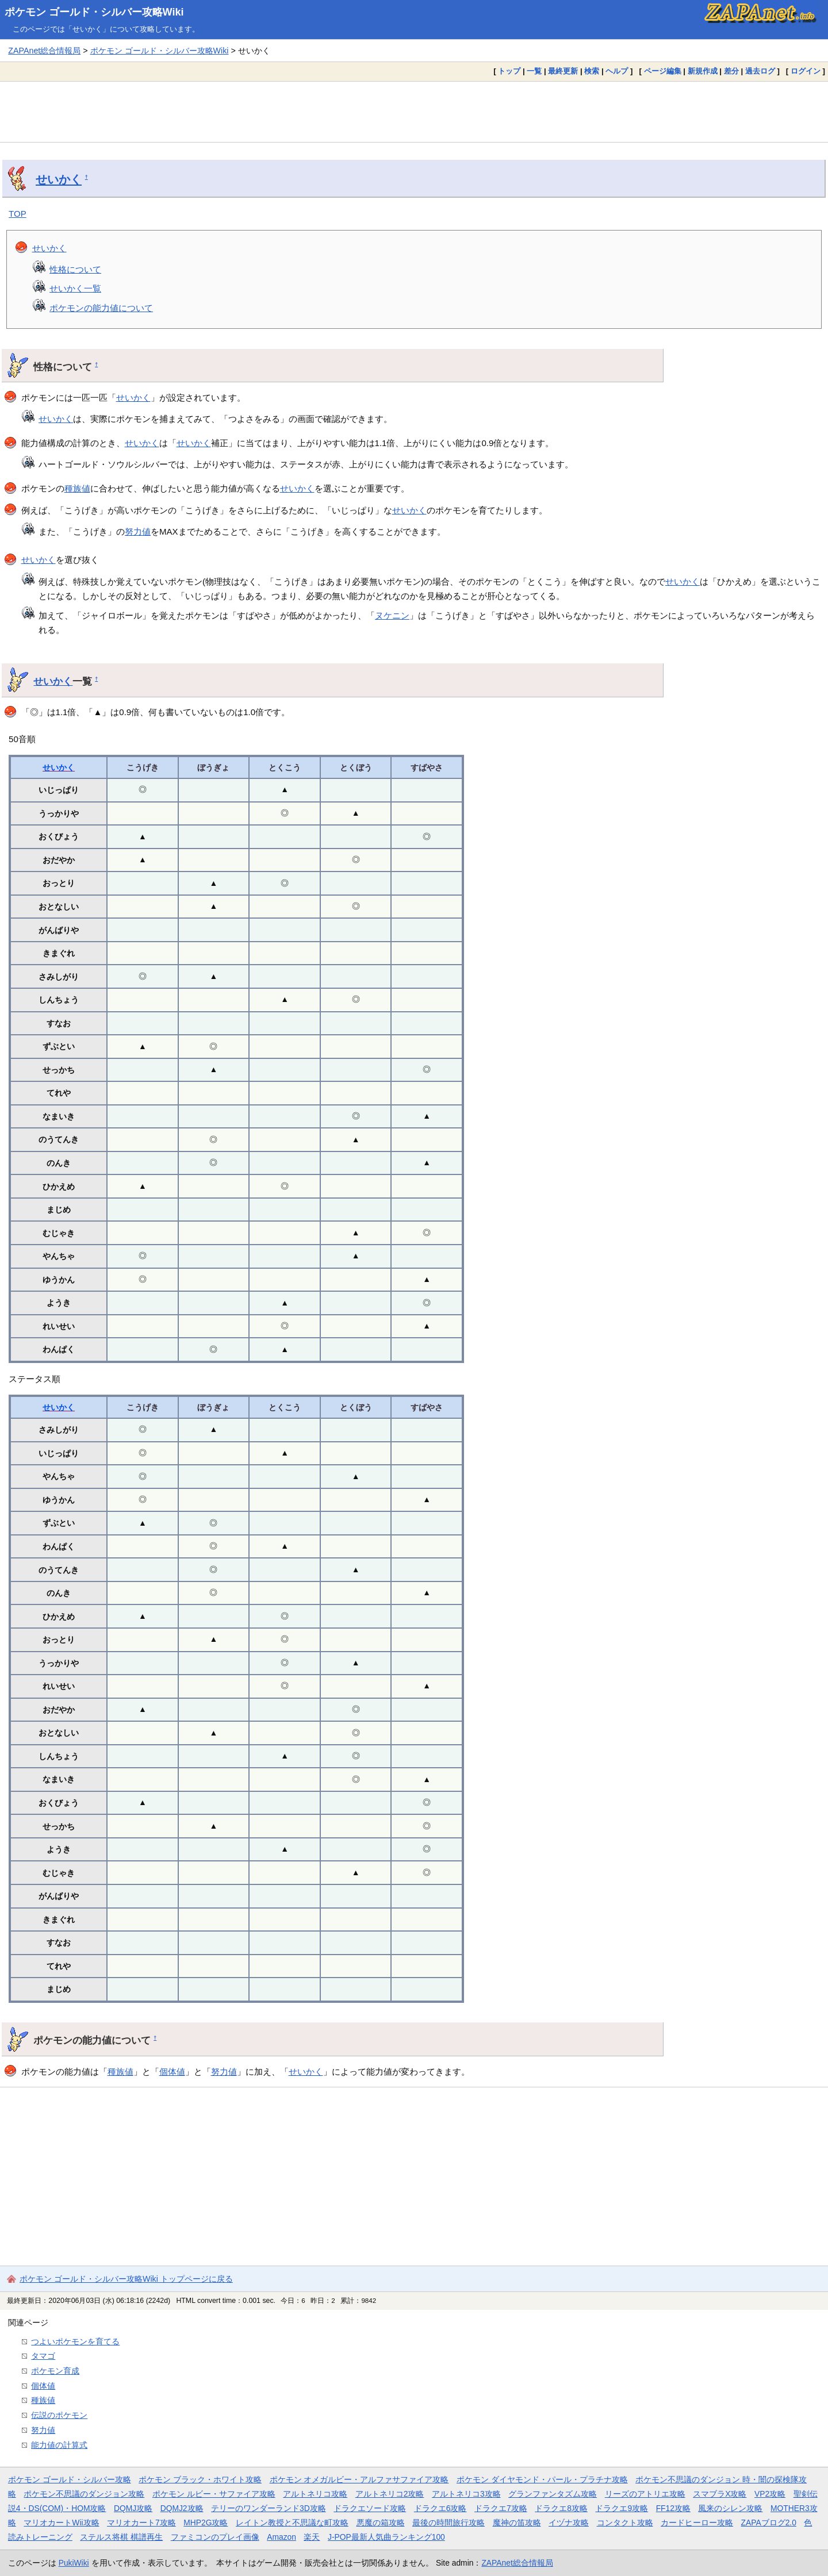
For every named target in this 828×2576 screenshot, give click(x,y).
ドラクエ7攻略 (500, 2508)
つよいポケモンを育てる (75, 2341)
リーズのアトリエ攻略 (645, 2493)
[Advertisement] (414, 111)
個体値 (172, 2071)
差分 (731, 71)
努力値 (138, 531)
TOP (17, 213)
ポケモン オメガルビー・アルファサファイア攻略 (359, 2479)
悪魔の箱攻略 (380, 2522)
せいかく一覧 (75, 288)
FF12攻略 (673, 2508)
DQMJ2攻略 (182, 2508)
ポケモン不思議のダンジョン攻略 (84, 2493)
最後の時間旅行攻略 (448, 2522)
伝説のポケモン (59, 2415)
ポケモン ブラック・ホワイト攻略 (200, 2479)
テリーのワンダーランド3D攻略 (268, 2508)
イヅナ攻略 (569, 2522)
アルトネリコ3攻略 (466, 2493)
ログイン (806, 71)
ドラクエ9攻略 (621, 2508)
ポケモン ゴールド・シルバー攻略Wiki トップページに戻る (126, 2278)
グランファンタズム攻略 (552, 2493)
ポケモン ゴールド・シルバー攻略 (69, 2479)
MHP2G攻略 (205, 2522)
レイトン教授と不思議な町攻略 (292, 2522)
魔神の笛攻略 (517, 2522)
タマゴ (43, 2355)
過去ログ (760, 71)
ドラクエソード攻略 (370, 2508)
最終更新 (563, 71)
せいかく (59, 179)
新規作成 (703, 71)
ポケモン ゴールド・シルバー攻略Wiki (94, 12)
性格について (75, 269)
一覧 (534, 71)
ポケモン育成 (55, 2370)
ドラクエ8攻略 (561, 2508)
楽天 (312, 2537)
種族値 (77, 488)
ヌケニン (392, 615)
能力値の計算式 (59, 2445)
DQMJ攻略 (133, 2508)
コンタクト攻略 (625, 2522)
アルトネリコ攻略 (315, 2493)
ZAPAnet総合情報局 (44, 50)
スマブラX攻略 (719, 2493)
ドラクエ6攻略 (440, 2508)
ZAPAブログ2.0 (768, 2522)
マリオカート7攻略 (141, 2522)
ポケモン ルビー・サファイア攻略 (213, 2493)
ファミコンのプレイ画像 (215, 2537)
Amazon (281, 2537)
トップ (509, 71)
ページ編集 (662, 71)
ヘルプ (616, 71)
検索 (591, 71)
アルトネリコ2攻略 (389, 2493)
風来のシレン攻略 (730, 2508)
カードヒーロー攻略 (697, 2522)
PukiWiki (74, 2562)
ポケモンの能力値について (101, 308)
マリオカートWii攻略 (61, 2522)
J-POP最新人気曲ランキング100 (386, 2537)
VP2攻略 (769, 2493)
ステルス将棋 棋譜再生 (121, 2537)
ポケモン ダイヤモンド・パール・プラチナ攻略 (542, 2479)
